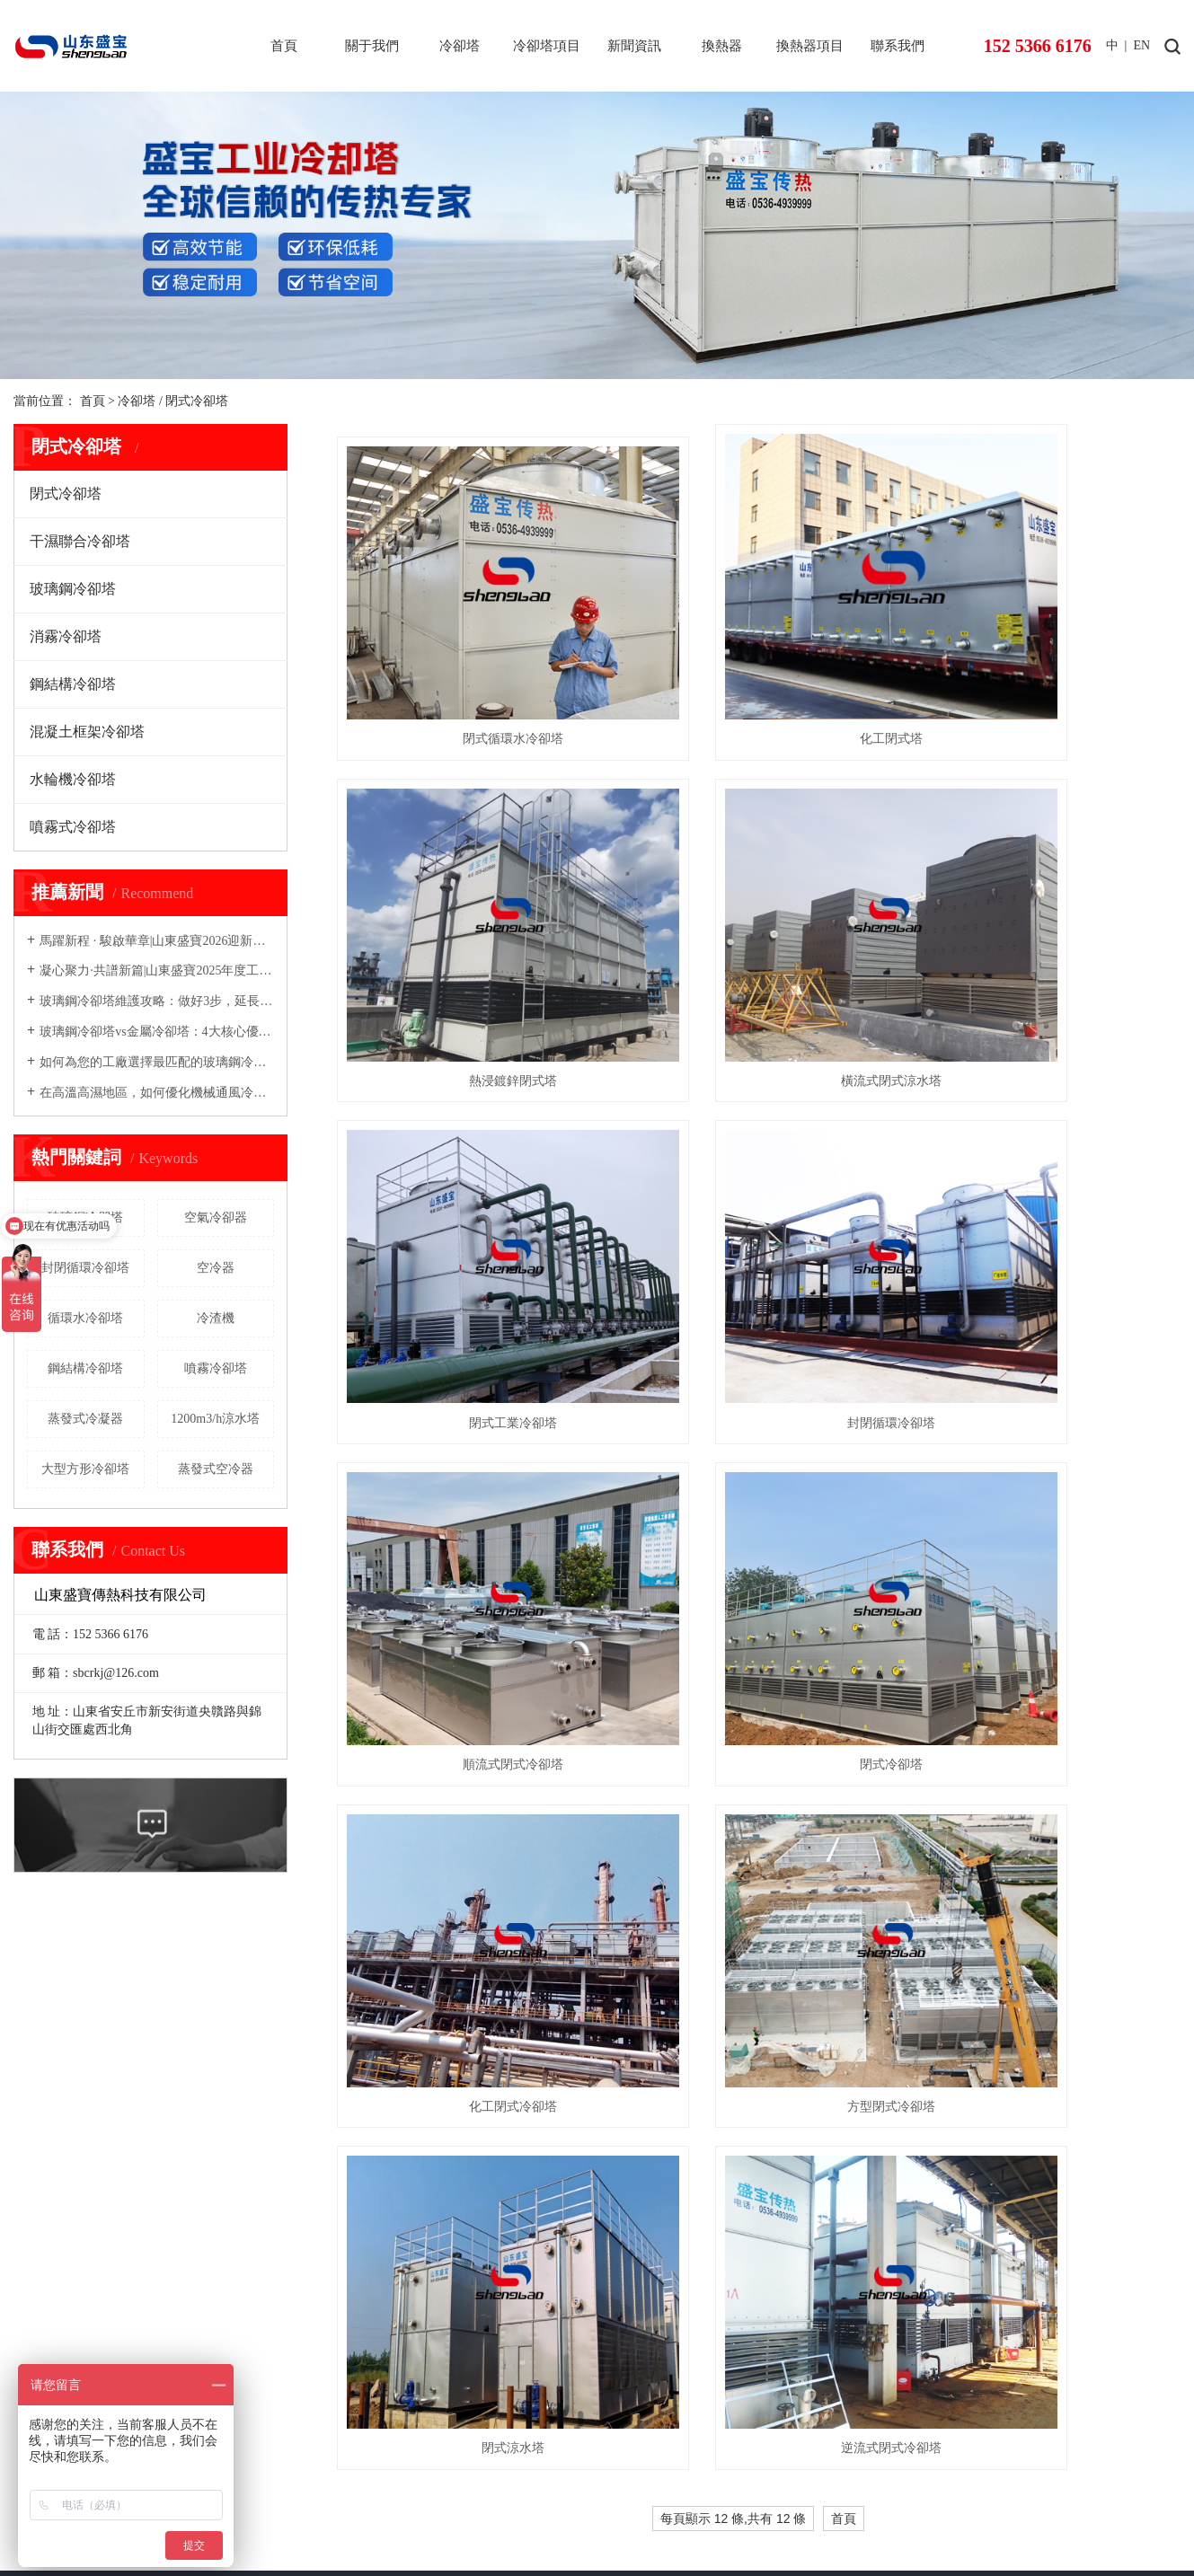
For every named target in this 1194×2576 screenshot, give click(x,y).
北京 (561, 2523)
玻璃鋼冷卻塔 (73, 588)
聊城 (787, 2523)
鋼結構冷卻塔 (73, 684)
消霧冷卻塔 (66, 636)
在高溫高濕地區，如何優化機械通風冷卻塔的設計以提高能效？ (157, 1092)
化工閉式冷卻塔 (1048, 1201)
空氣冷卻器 (215, 1217)
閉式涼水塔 (758, 1471)
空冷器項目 (681, 2014)
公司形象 (38, 2066)
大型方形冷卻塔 (85, 1469)
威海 (674, 2523)
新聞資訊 (634, 46)
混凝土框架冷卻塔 (87, 731)
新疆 (815, 2523)
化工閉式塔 (758, 663)
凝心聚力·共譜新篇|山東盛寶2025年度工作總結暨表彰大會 (157, 970)
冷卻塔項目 (546, 46)
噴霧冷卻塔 (215, 1368)
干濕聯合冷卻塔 (80, 541)
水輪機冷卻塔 (73, 779)
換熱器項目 (810, 46)
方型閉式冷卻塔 (468, 1471)
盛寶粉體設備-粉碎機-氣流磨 (945, 2466)
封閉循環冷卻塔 (85, 1268)
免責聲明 (304, 2545)
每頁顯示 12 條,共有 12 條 (733, 1541)
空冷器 (215, 1268)
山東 (589, 2523)
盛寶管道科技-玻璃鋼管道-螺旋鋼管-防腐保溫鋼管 (717, 2466)
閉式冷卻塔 (196, 401)
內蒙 (844, 2523)
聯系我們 (897, 46)
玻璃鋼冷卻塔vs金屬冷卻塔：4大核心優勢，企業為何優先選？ (157, 1031)
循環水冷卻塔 (85, 1318)
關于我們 (372, 46)
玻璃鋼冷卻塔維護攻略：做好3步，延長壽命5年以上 (157, 1001)
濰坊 (646, 2523)
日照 (702, 2523)
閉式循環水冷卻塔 (468, 663)
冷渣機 (215, 1318)
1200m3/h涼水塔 (215, 1418)
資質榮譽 (38, 2039)
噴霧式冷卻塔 (73, 826)
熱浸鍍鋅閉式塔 (1048, 663)
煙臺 (618, 2523)
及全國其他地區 (904, 2523)
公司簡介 (38, 2012)
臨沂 (731, 2523)
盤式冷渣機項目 (694, 2162)
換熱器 (722, 46)
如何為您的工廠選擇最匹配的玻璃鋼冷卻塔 (157, 1062)
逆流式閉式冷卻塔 (1048, 1471)
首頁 (283, 46)
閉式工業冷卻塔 (758, 932)
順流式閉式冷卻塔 (468, 1201)
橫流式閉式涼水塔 (468, 932)
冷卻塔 (459, 46)
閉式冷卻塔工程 (364, 2014)
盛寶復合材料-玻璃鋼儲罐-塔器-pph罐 (466, 2466)
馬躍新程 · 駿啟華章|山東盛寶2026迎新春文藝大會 (157, 941)
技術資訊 (455, 2044)
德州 (759, 2523)
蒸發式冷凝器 (85, 1418)
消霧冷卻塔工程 (364, 2162)
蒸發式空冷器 (215, 1469)
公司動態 (455, 2014)
